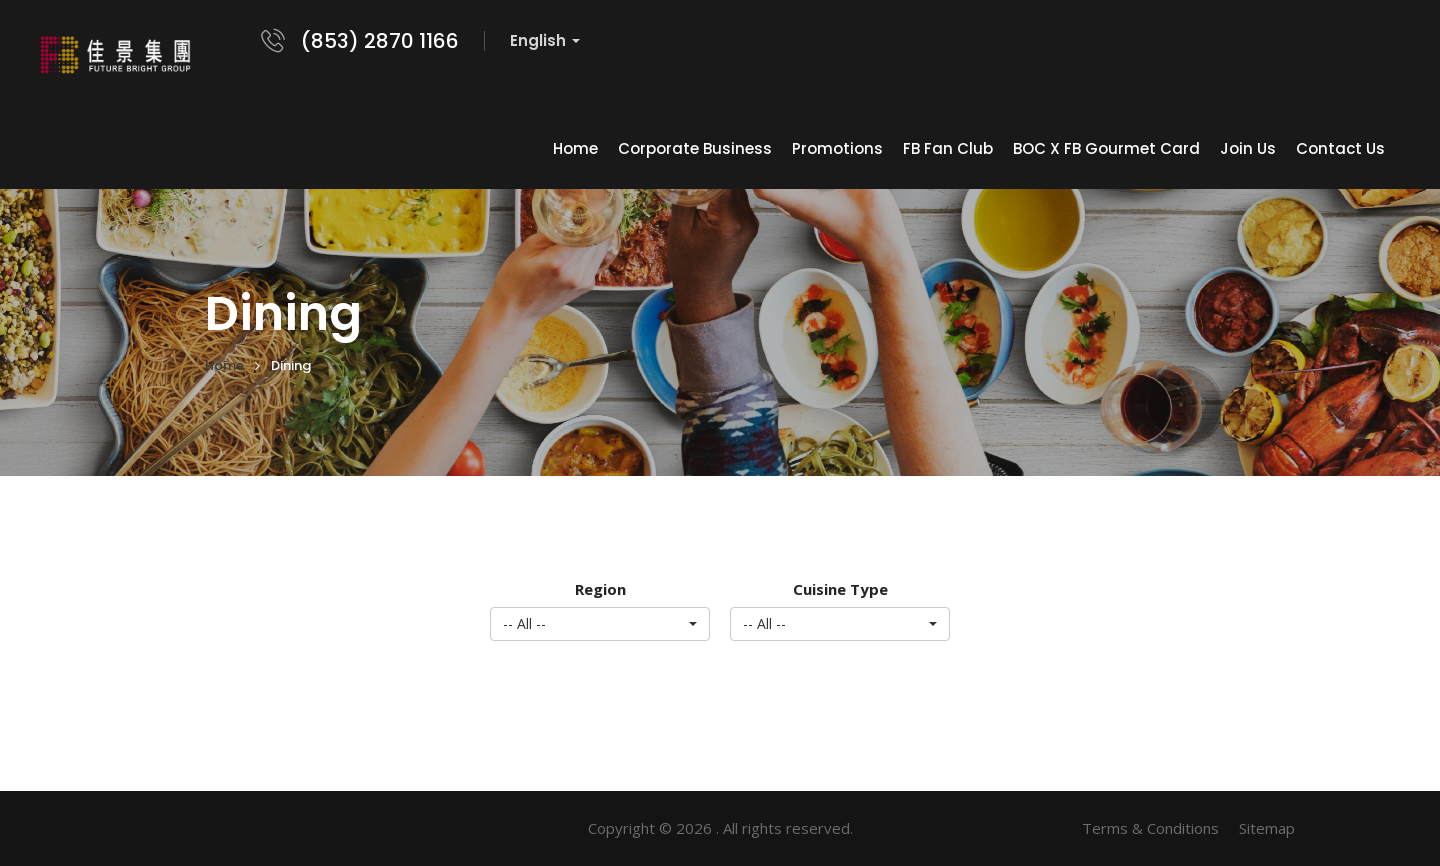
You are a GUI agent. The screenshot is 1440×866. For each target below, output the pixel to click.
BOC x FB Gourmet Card (1106, 149)
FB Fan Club (948, 149)
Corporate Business (695, 149)
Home (575, 149)
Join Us (1248, 149)
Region (600, 589)
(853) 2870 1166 (380, 41)
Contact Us (1340, 149)
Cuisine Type (840, 589)
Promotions (837, 149)
